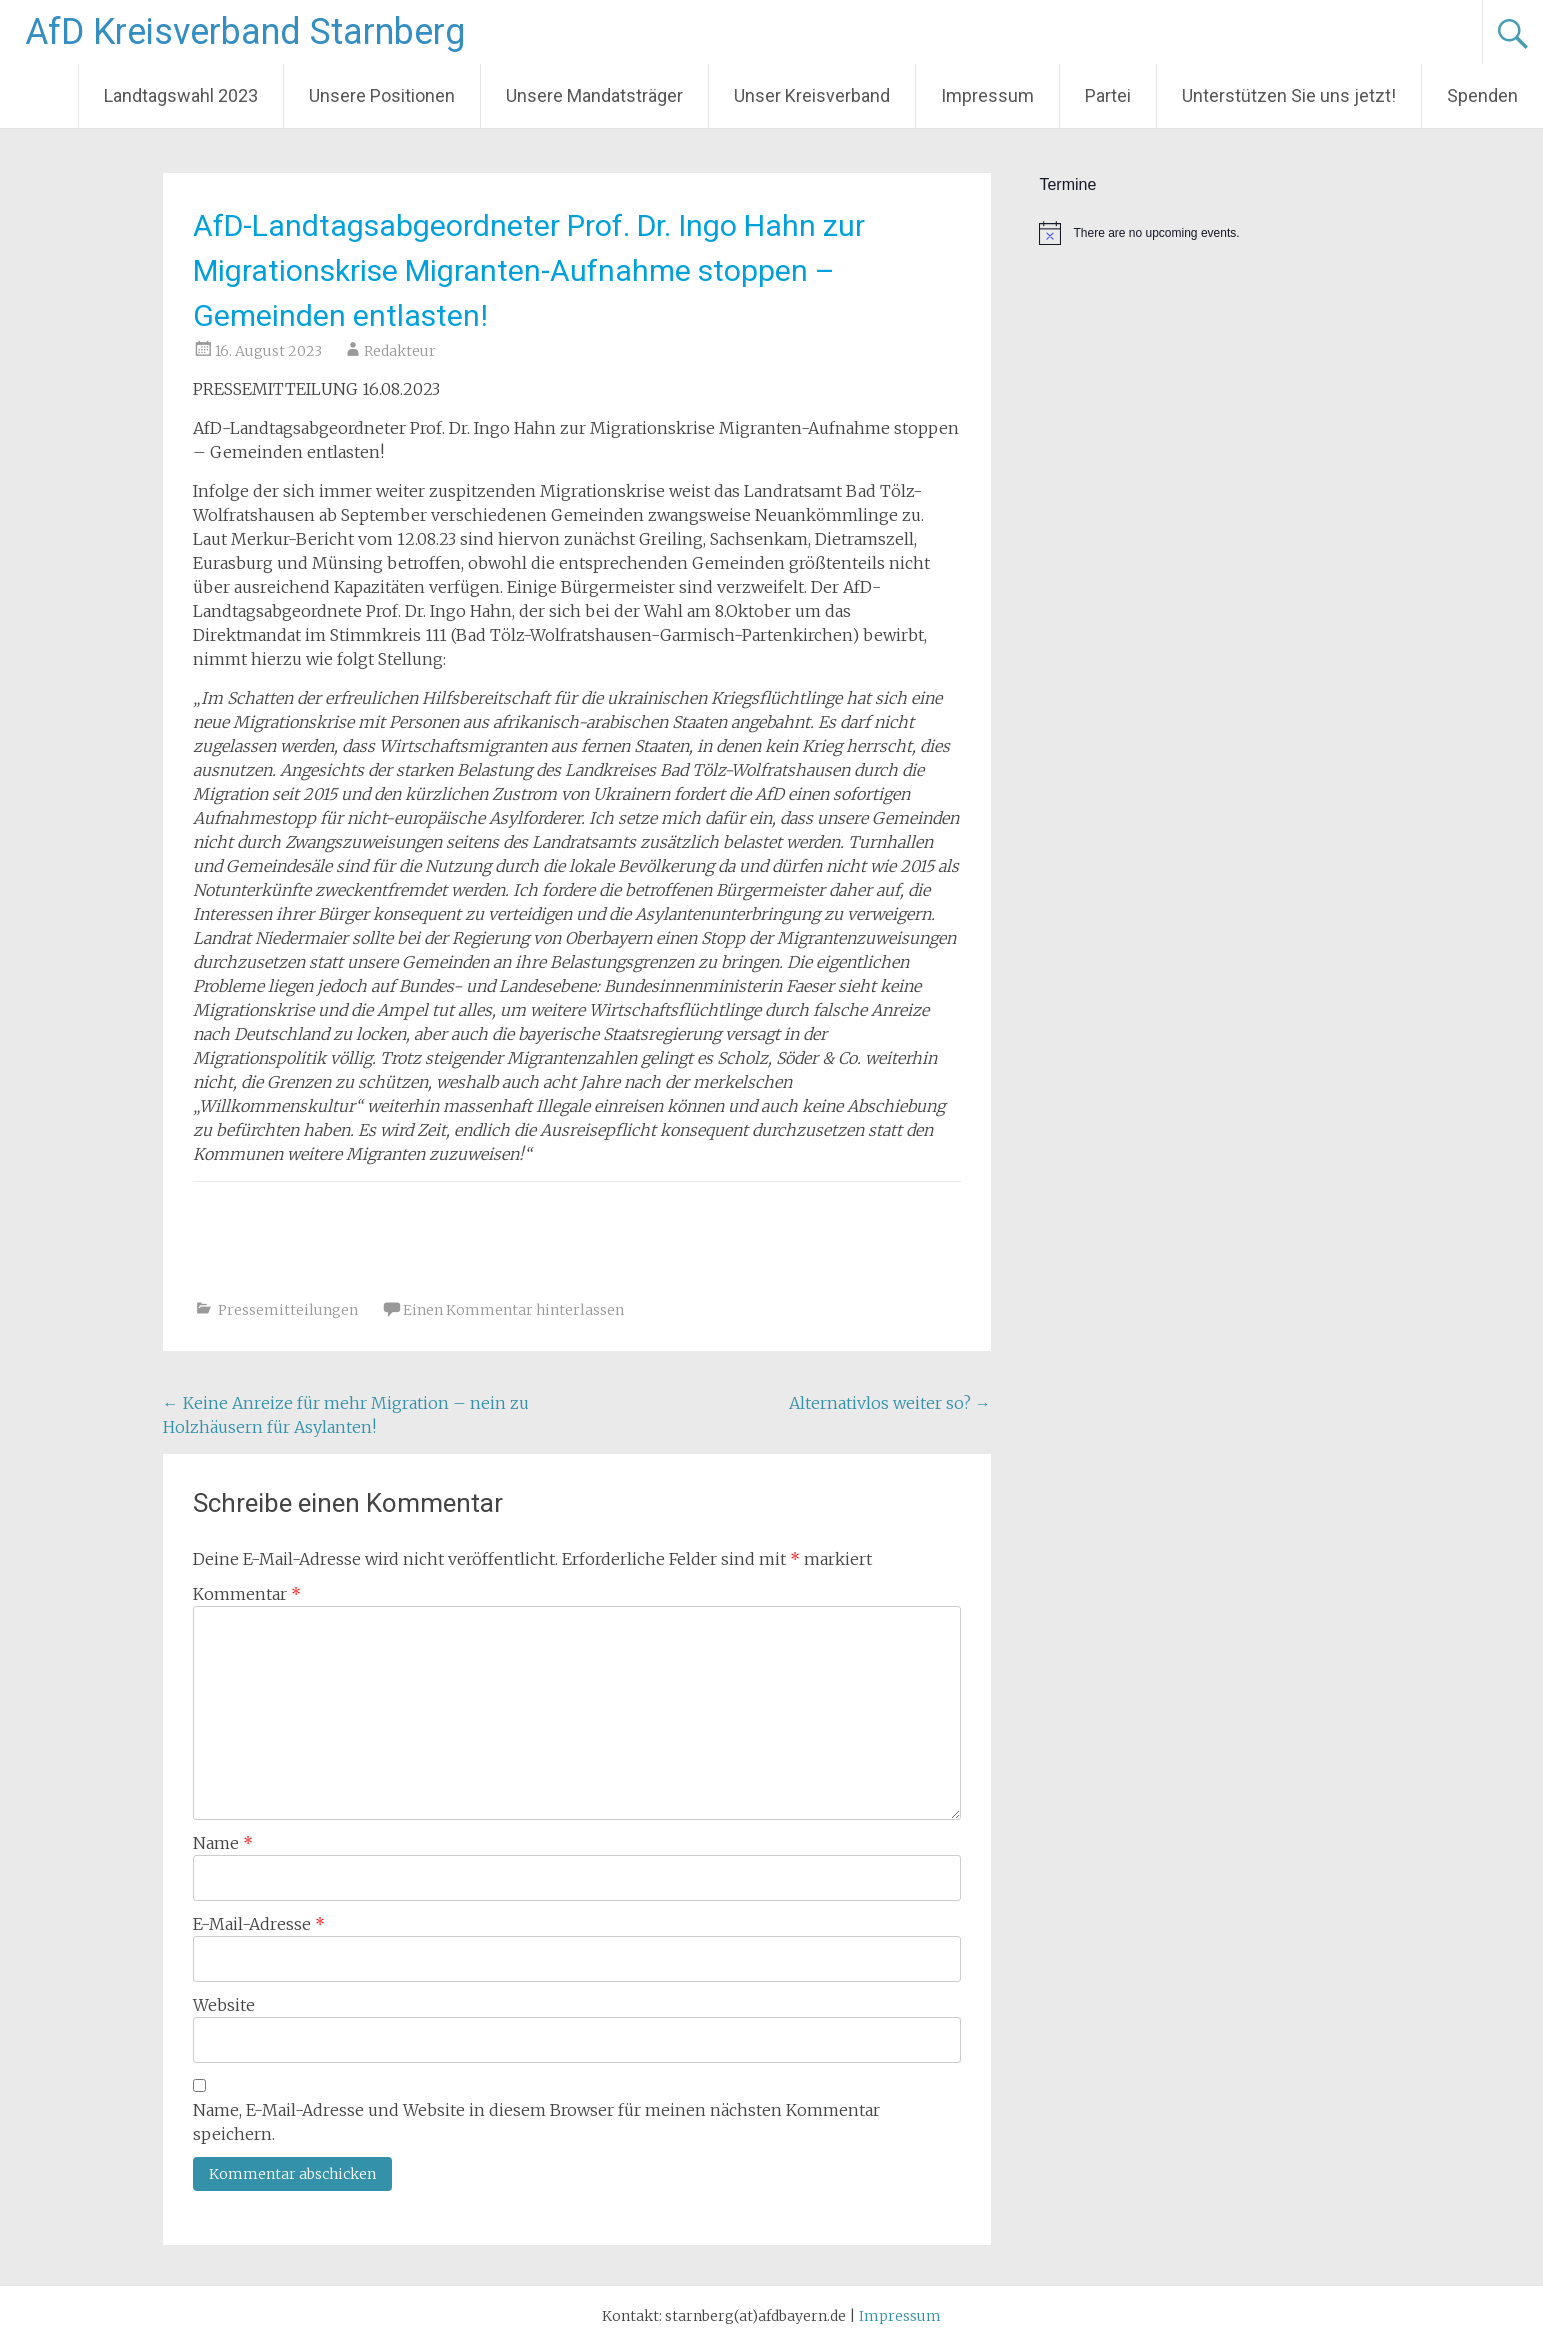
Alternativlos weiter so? (890, 1403)
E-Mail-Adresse (259, 1924)
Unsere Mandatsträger (594, 95)
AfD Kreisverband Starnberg (245, 32)
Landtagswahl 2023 (181, 95)
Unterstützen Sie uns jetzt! (1289, 95)
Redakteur (400, 351)
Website (224, 2005)
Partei (1108, 95)
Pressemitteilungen (288, 1310)
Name (223, 1843)
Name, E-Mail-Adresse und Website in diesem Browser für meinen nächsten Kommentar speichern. (536, 2122)
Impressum (987, 95)
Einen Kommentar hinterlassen (513, 1310)
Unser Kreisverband (812, 95)
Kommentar (247, 1594)
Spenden (1482, 95)
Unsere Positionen (382, 95)
